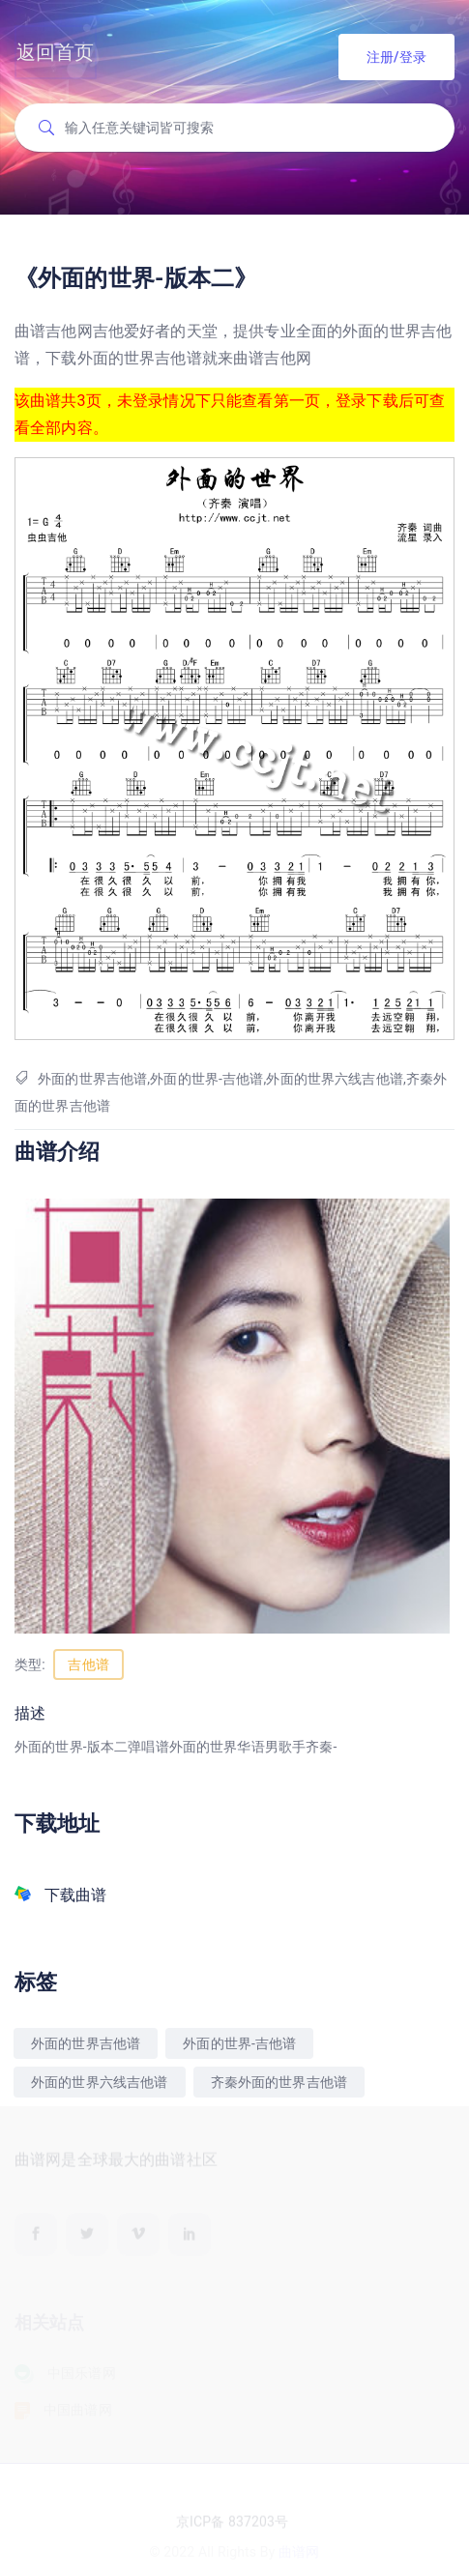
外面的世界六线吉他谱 (99, 2082)
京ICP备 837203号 (232, 2525)
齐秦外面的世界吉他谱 (279, 2082)
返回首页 (55, 52)
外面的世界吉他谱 (85, 2043)
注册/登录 (396, 57)
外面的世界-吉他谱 (239, 2043)
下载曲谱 (75, 1895)
